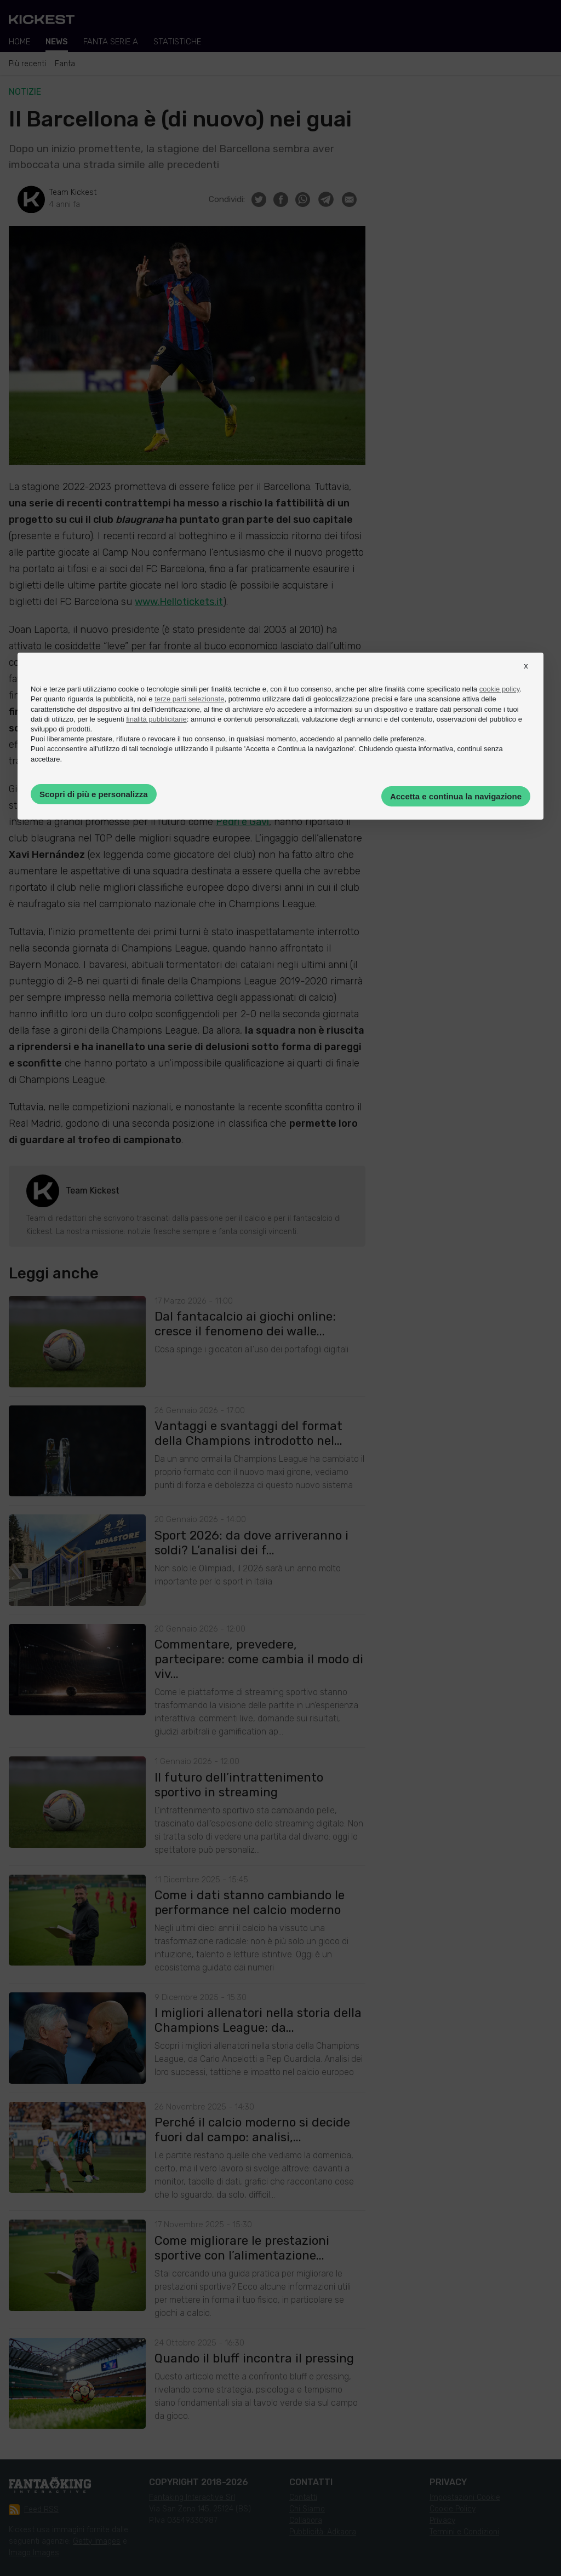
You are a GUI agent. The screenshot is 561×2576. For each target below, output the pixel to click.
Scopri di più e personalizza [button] (93, 794)
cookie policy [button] (499, 689)
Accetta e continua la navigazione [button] (456, 796)
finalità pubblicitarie (156, 719)
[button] (526, 675)
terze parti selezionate (189, 699)
